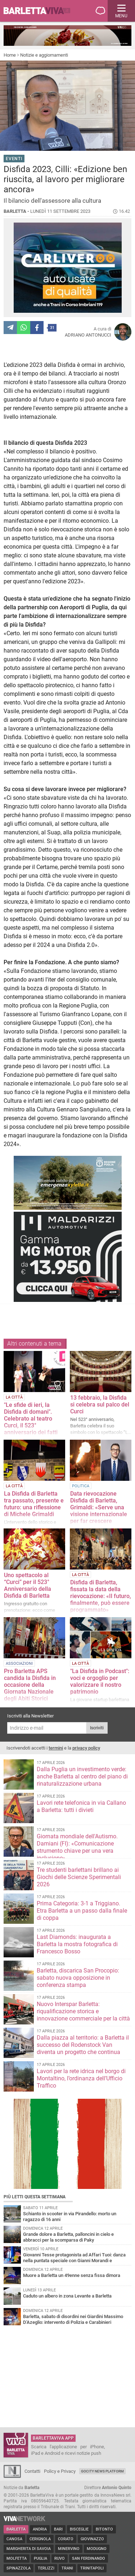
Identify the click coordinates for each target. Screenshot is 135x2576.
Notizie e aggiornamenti (44, 55)
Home (10, 55)
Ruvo (59, 2558)
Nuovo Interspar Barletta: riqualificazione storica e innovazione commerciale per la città (83, 2011)
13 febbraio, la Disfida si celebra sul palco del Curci (99, 1404)
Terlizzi (46, 2568)
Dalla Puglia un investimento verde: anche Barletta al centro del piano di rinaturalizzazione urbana (82, 1776)
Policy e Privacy (60, 2471)
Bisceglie (79, 2529)
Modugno (97, 2548)
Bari (58, 2529)
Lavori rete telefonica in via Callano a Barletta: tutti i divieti (81, 1806)
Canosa (14, 2539)
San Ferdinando (88, 2558)
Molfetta (16, 2558)
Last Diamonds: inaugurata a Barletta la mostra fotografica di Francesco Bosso (77, 1944)
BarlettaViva (40, 11)
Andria (40, 2529)
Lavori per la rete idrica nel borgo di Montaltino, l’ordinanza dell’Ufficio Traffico (81, 2078)
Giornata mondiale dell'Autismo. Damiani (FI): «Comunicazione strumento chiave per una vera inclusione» (77, 1847)
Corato (65, 2539)
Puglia (40, 2558)
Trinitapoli (92, 2568)
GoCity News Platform (102, 2471)
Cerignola (40, 2539)
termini (56, 1748)
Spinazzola (18, 2568)
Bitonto (104, 2529)
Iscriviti (97, 1727)
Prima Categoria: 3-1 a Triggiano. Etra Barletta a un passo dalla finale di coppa (82, 1910)
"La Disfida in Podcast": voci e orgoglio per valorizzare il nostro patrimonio (99, 1681)
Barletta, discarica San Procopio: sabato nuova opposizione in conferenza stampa (78, 1977)
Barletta (16, 2529)
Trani (67, 2568)
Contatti (32, 2471)
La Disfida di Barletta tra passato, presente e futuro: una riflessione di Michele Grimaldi (34, 1504)
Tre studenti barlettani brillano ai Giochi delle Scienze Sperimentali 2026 (79, 1877)
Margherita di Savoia (28, 2548)
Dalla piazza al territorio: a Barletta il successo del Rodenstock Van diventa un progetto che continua (83, 2044)
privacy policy (86, 1748)
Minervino (69, 2548)
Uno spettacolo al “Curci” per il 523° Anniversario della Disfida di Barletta (27, 1585)
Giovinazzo (92, 2539)
